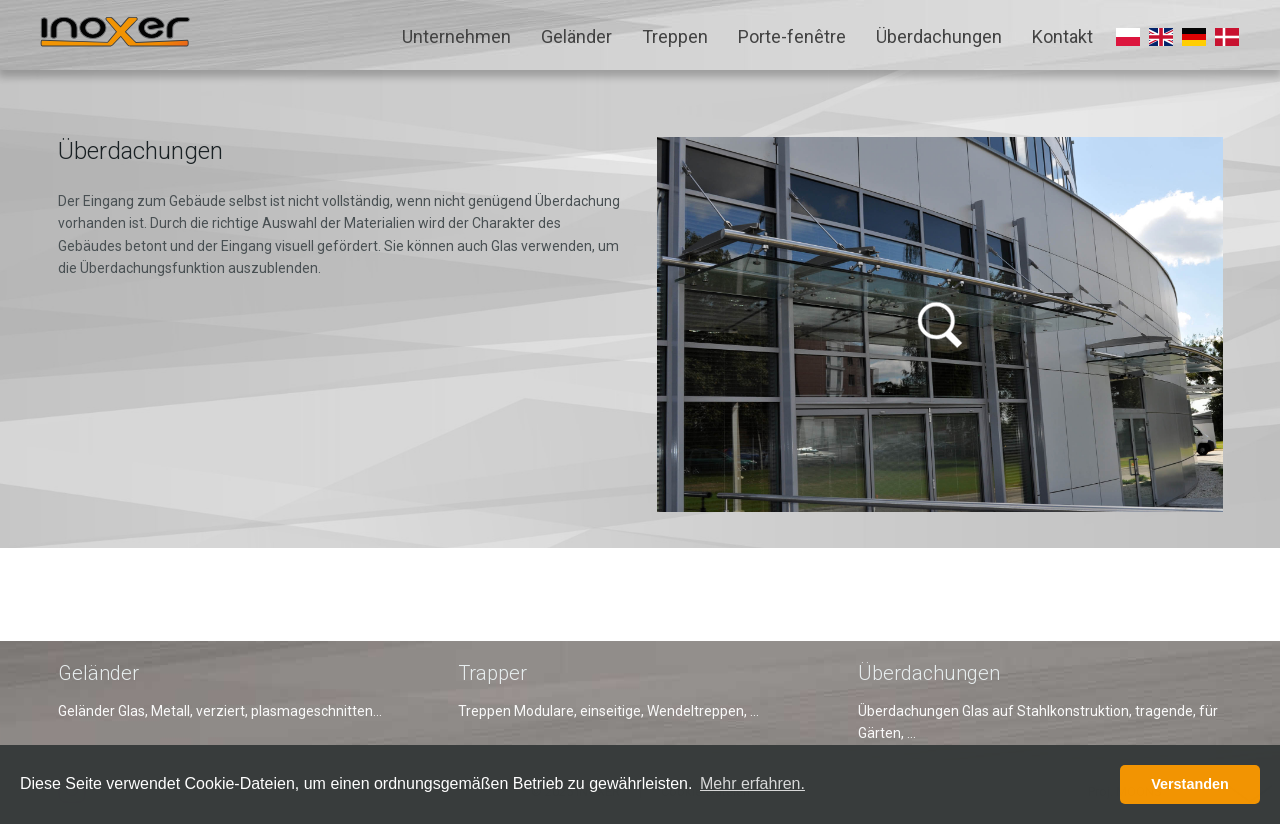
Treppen (675, 36)
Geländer (576, 36)
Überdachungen (939, 36)
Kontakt (1062, 36)
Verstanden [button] (1190, 784)
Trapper (492, 673)
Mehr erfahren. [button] (752, 783)
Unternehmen (456, 36)
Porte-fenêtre (792, 36)
